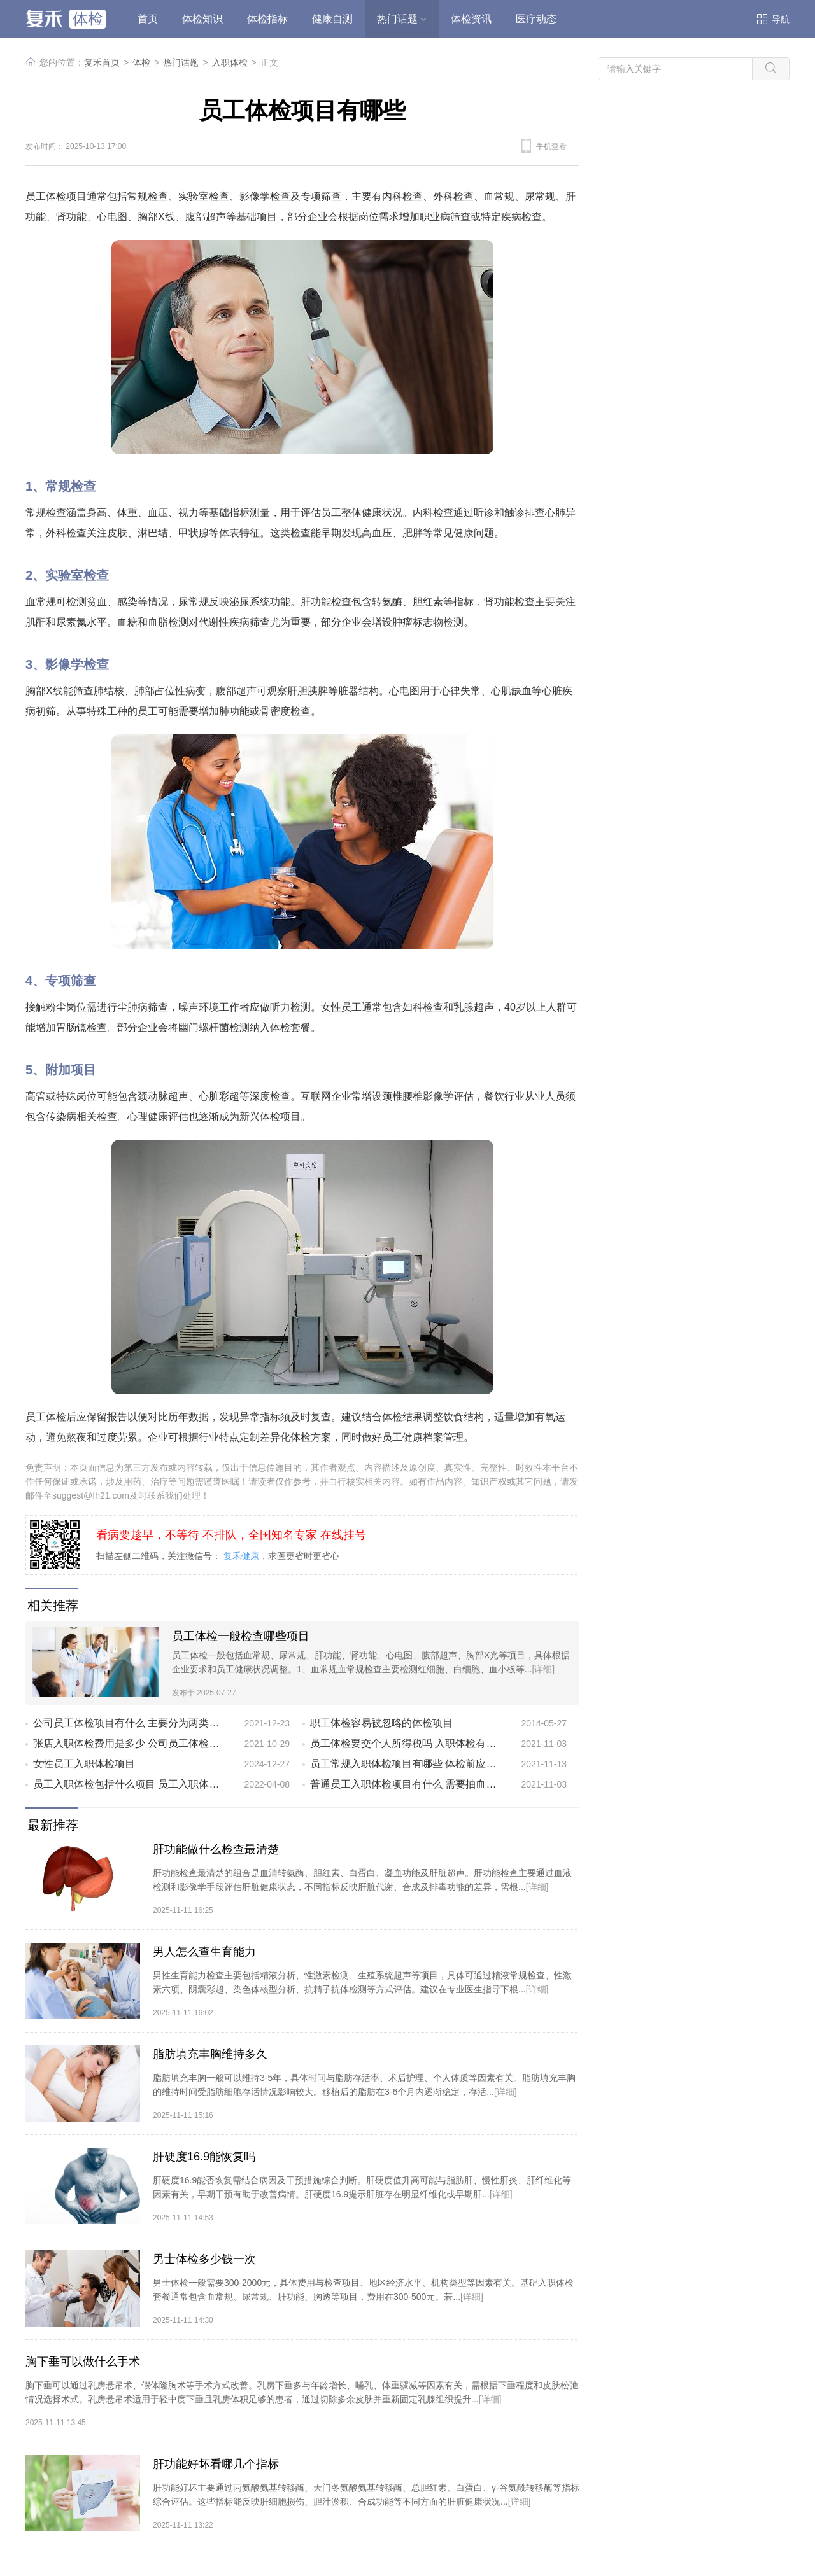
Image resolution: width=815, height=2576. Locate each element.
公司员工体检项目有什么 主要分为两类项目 (128, 1723)
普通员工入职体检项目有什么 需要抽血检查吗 (405, 1784)
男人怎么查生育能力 (204, 1951)
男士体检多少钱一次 (204, 2259)
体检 (141, 62)
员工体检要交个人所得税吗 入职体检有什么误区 (405, 1743)
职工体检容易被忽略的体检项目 (381, 1723)
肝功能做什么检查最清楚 (216, 1849)
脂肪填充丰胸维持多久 (210, 2054)
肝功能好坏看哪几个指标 (216, 2464)
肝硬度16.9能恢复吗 (204, 2156)
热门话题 (181, 62)
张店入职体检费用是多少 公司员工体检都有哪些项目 (128, 1743)
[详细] (543, 1669)
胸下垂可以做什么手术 (82, 2361)
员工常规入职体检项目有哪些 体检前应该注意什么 (405, 1763)
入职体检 (230, 62)
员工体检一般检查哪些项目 (240, 1636)
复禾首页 (102, 62)
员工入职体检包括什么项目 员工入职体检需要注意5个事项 (128, 1784)
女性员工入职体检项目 (84, 1763)
